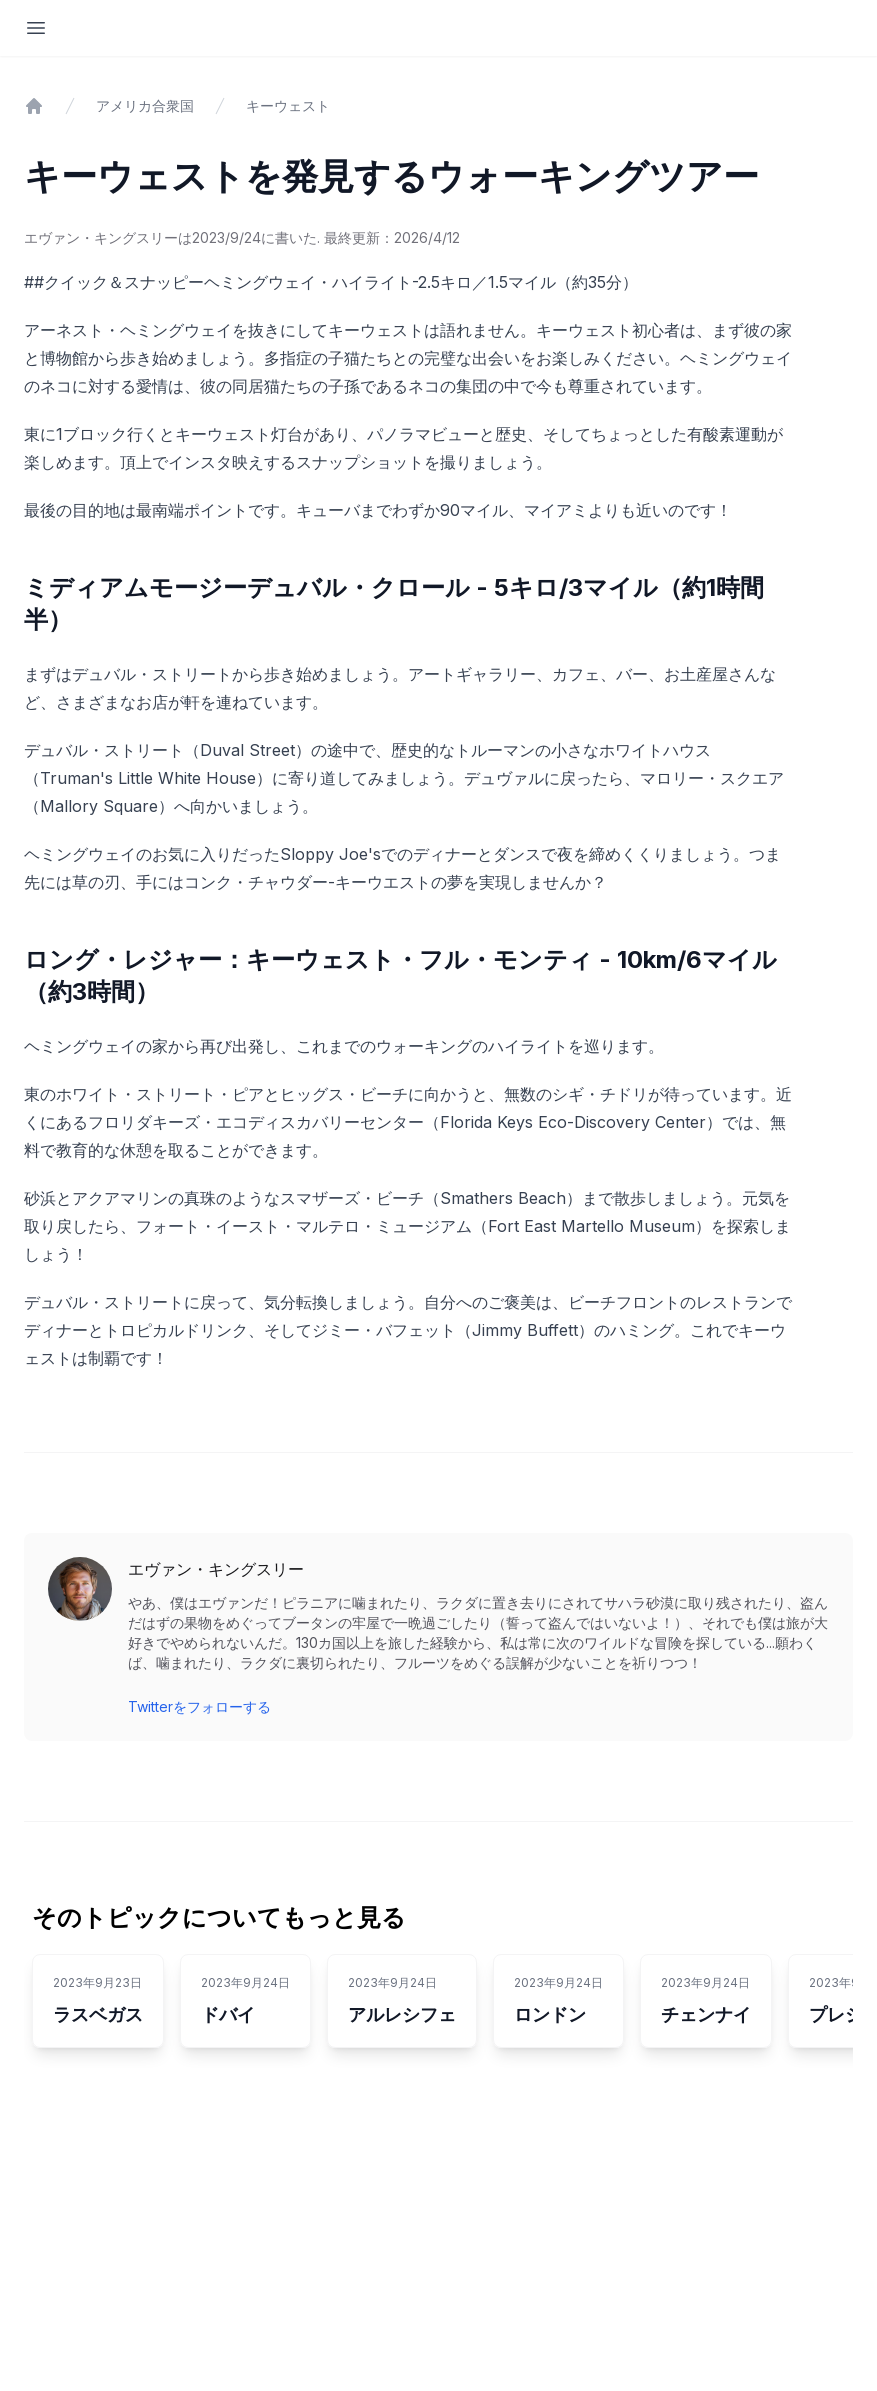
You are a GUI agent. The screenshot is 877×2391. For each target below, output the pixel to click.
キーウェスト (288, 105)
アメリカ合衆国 (145, 105)
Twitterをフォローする (199, 1706)
